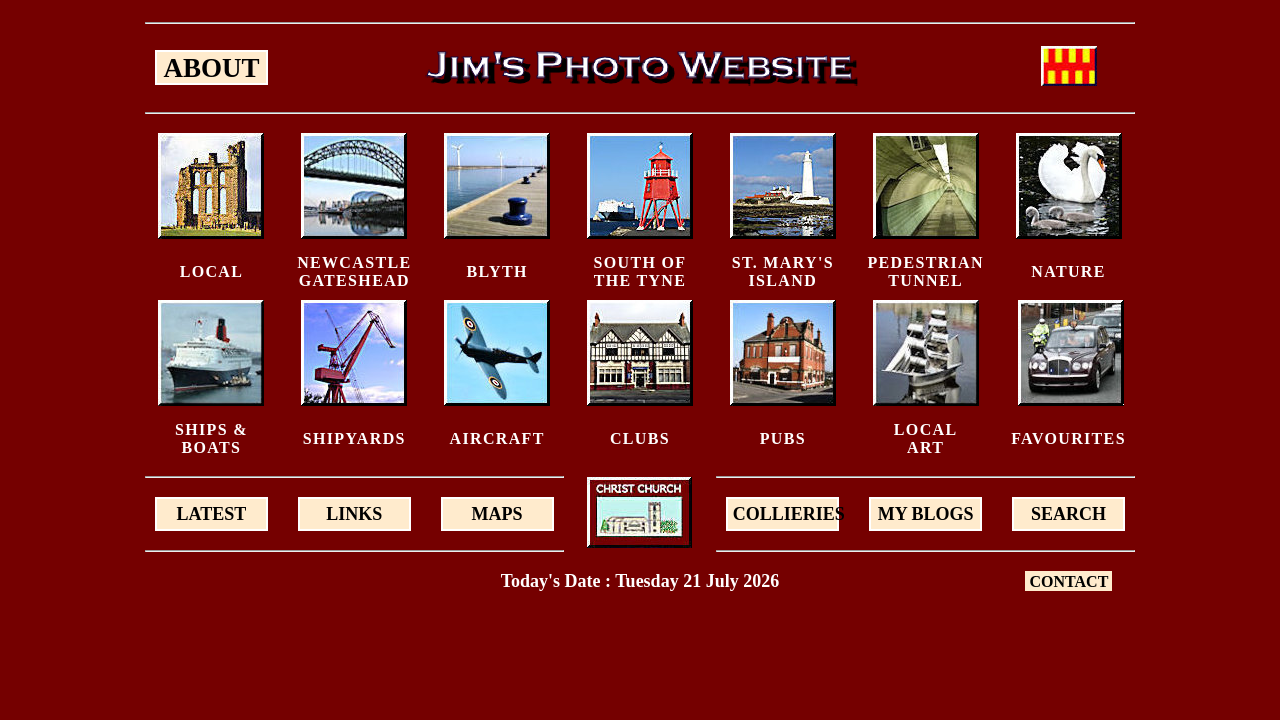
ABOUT (211, 68)
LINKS (354, 514)
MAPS (497, 514)
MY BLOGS (926, 514)
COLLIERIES (786, 514)
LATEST (212, 514)
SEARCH (1068, 514)
